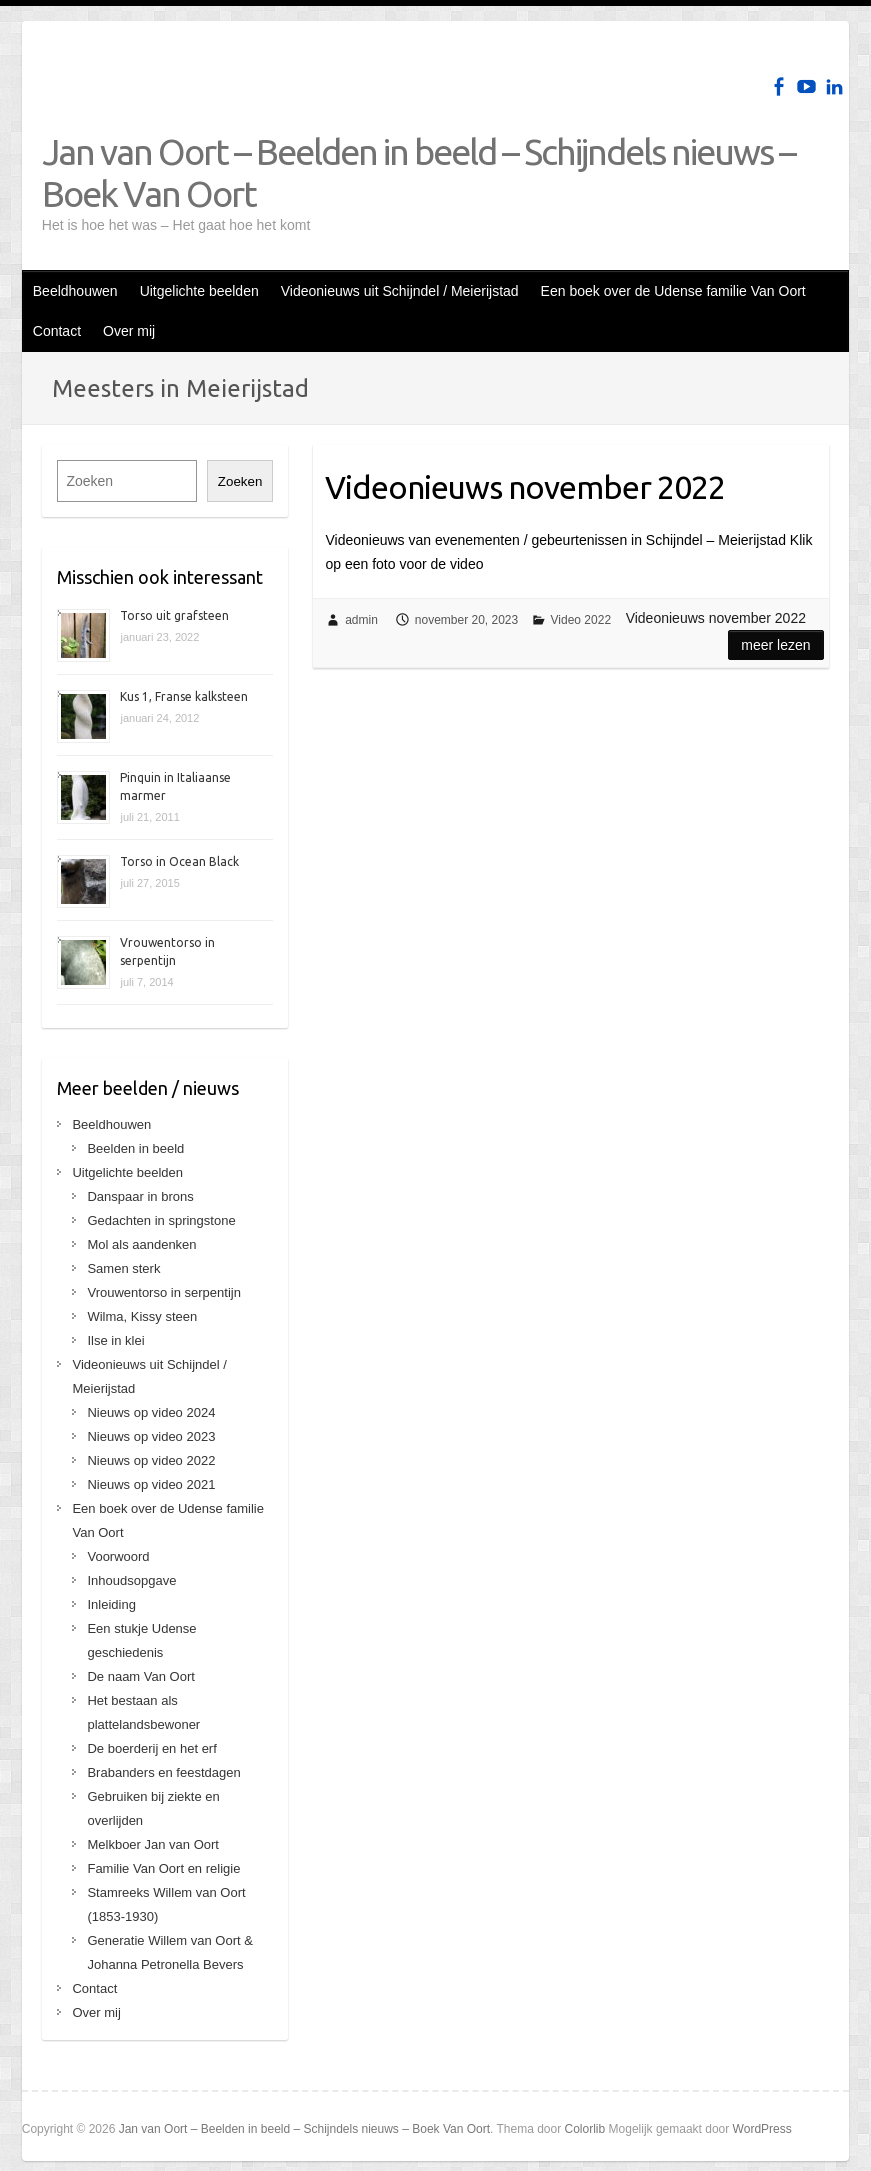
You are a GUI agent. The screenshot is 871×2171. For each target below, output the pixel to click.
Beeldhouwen (75, 291)
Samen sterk (123, 1268)
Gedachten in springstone (161, 1220)
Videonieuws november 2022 (525, 487)
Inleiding (111, 1604)
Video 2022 (581, 620)
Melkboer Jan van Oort (153, 1844)
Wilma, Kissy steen (142, 1316)
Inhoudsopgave (131, 1580)
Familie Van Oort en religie (163, 1868)
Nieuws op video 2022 (151, 1460)
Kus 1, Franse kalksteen (184, 696)
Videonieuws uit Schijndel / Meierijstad (400, 291)
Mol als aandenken (141, 1244)
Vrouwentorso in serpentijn (163, 1292)
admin (361, 620)
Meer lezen (775, 645)
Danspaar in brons (140, 1196)
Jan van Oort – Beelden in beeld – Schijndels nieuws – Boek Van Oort (418, 172)
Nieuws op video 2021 (151, 1484)
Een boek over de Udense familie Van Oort (673, 291)
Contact (57, 331)
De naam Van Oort (140, 1676)
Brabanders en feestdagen (163, 1772)
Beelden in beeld (135, 1148)
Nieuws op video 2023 (151, 1436)
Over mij (129, 331)
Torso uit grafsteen (174, 615)
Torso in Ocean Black (179, 861)
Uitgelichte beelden (199, 291)
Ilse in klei (115, 1340)
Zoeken (240, 481)
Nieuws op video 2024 (151, 1412)
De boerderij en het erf (151, 1748)
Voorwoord (118, 1556)
